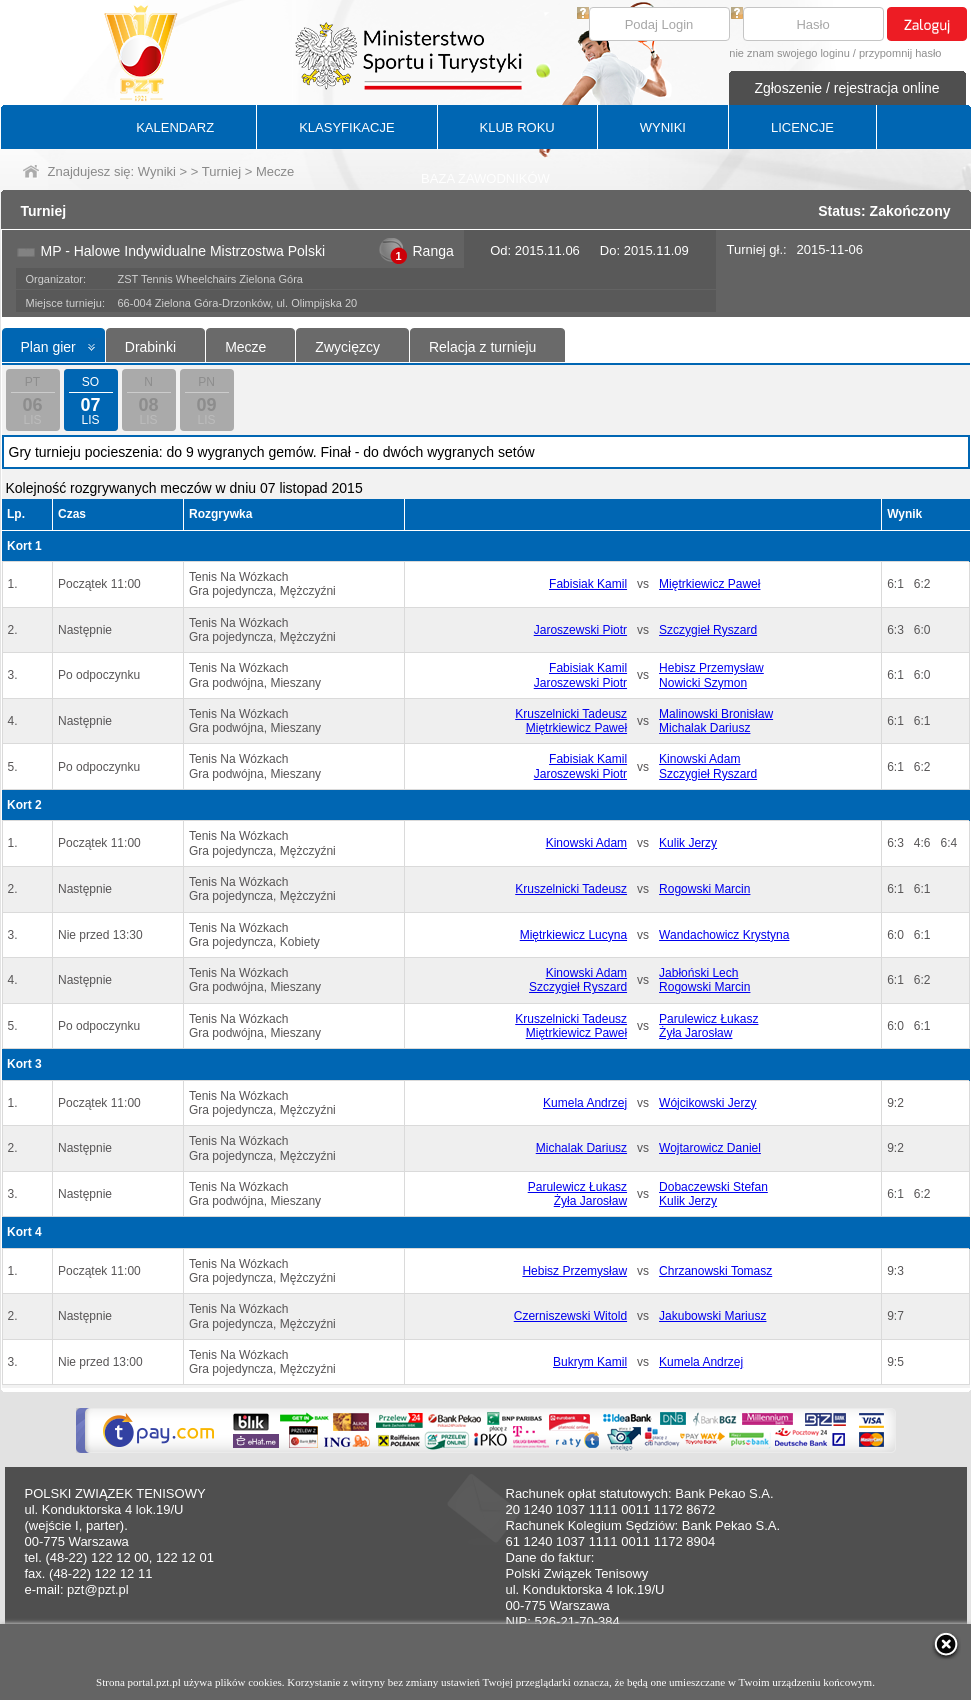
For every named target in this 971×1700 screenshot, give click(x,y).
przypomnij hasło (900, 53)
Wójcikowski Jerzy (707, 1103)
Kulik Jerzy (688, 843)
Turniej (221, 171)
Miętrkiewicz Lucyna (573, 935)
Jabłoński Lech (698, 973)
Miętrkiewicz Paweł (709, 584)
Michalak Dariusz (704, 728)
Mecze (245, 347)
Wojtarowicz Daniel (710, 1148)
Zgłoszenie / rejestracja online (846, 88)
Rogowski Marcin (704, 889)
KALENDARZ (175, 127)
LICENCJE (802, 127)
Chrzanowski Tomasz (715, 1271)
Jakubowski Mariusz (712, 1316)
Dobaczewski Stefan (713, 1187)
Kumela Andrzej (585, 1103)
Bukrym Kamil (590, 1362)
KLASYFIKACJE (346, 127)
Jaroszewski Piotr (580, 630)
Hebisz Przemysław (711, 668)
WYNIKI (663, 127)
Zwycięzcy (347, 347)
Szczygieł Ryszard (708, 630)
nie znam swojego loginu (789, 53)
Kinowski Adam (699, 759)
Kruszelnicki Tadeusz (571, 714)
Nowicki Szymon (703, 683)
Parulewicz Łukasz (708, 1019)
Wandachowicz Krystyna (724, 935)
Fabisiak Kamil (588, 584)
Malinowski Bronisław (716, 714)
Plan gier (48, 347)
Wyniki (157, 171)
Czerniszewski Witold (570, 1316)
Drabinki (150, 347)
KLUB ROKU (517, 127)
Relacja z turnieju (482, 347)
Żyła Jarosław (695, 1033)
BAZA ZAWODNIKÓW (485, 178)
